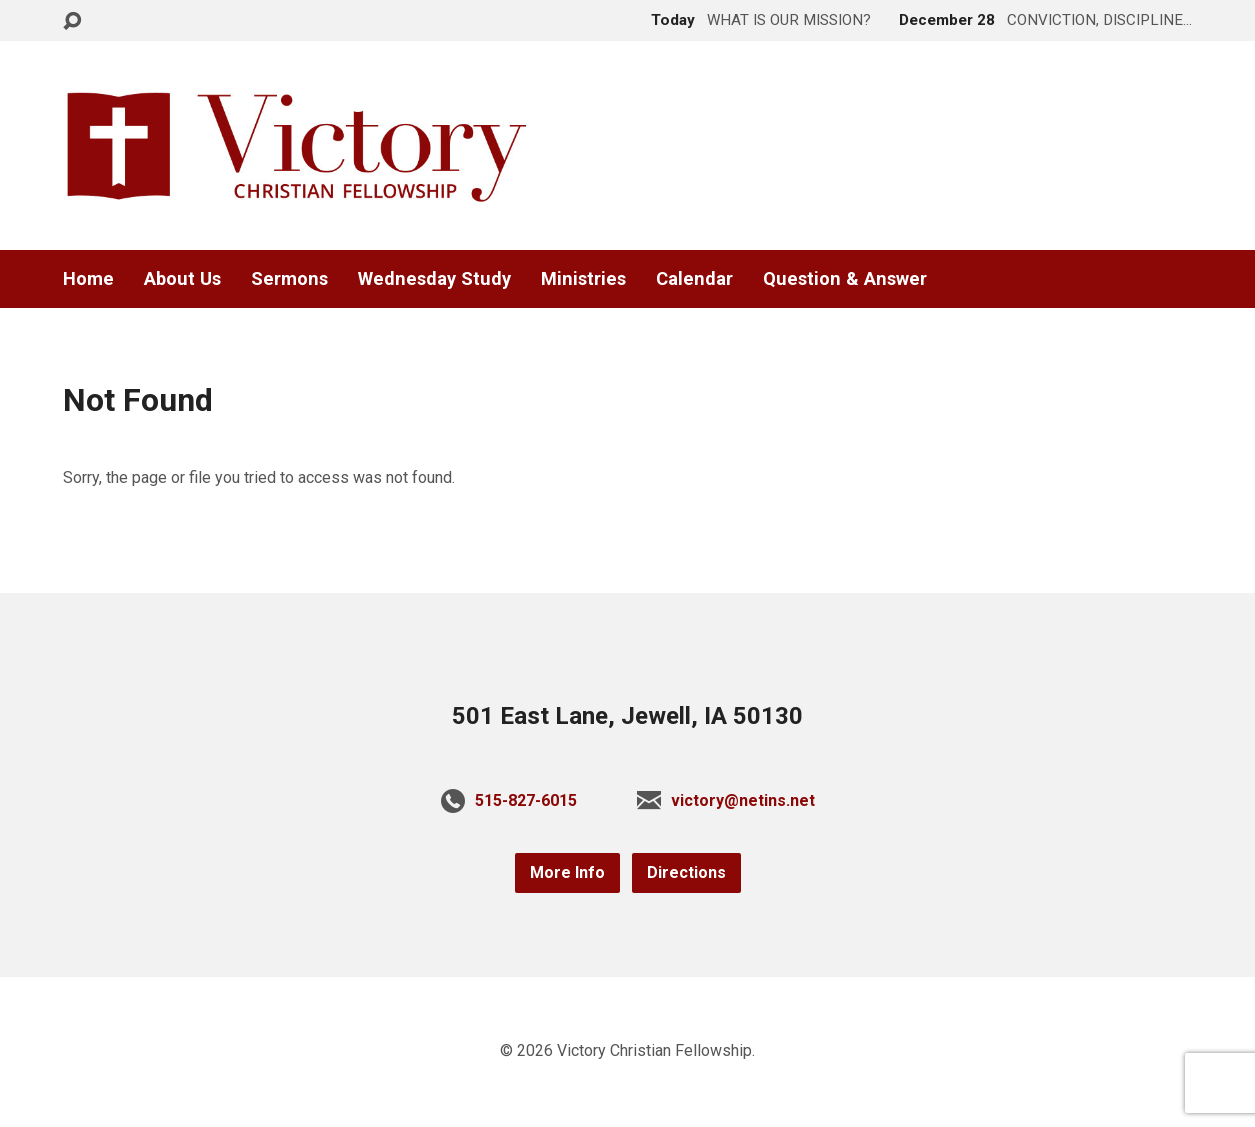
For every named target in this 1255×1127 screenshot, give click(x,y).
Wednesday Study (434, 279)
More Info (567, 872)
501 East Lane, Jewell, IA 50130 (627, 716)
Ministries (583, 279)
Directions (686, 872)
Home (88, 279)
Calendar (694, 279)
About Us (182, 279)
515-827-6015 (526, 800)
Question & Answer (845, 279)
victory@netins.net (743, 800)
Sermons (289, 279)
